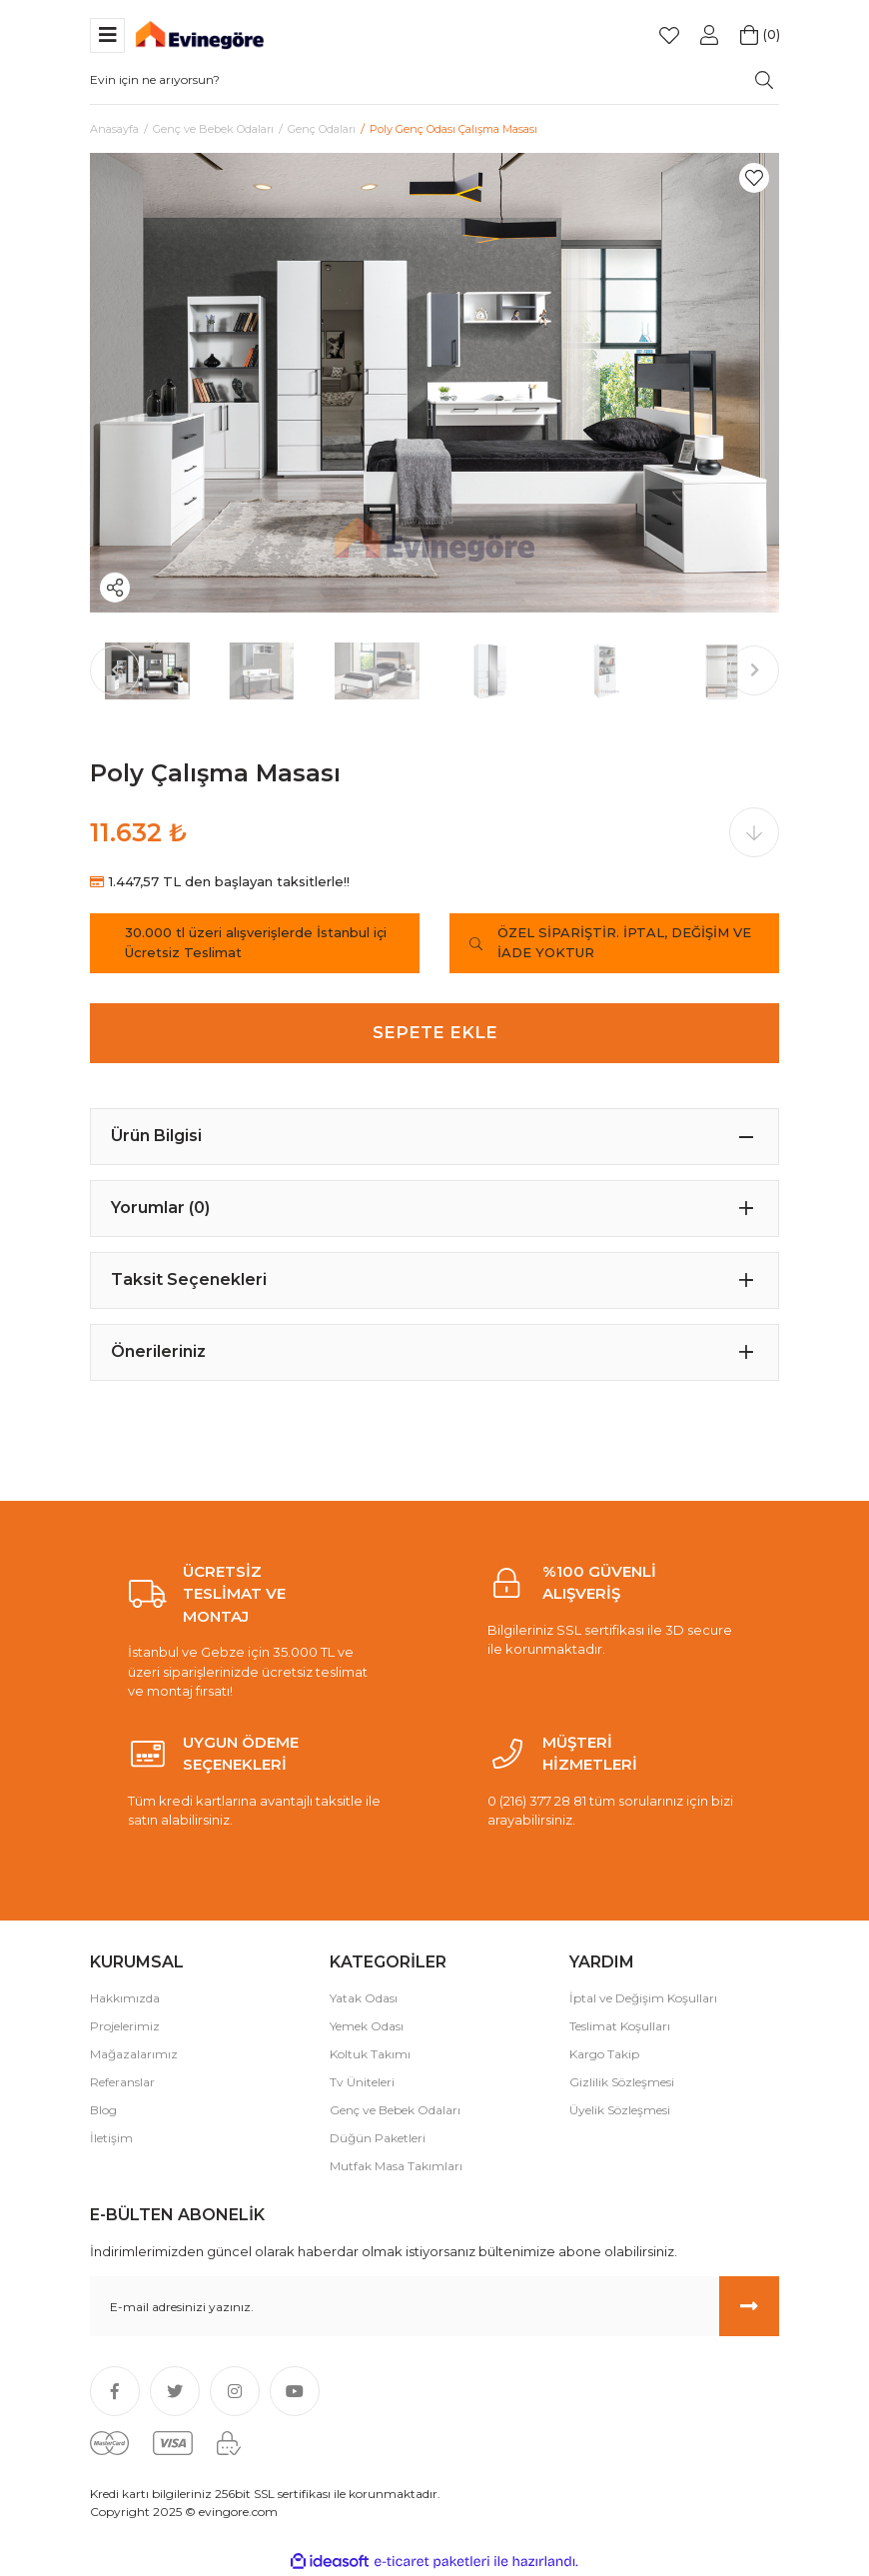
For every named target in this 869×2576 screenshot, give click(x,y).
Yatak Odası (364, 1997)
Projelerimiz (125, 2025)
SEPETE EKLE (435, 1032)
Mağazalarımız (134, 2053)
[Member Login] (709, 35)
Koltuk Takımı (370, 2053)
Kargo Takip (604, 2053)
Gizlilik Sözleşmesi (621, 2081)
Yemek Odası (367, 2025)
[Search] (434, 80)
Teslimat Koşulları (619, 2025)
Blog (103, 2109)
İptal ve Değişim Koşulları (643, 1997)
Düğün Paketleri (378, 2137)
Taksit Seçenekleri (189, 1279)
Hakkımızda (125, 1997)
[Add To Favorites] (754, 178)
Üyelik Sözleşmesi (619, 2109)
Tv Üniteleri (362, 2081)
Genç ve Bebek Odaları (395, 2109)
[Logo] (200, 33)
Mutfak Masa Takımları (396, 2165)
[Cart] (749, 35)
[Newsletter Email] (434, 2306)
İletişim (111, 2137)
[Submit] (749, 2306)
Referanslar (122, 2081)
